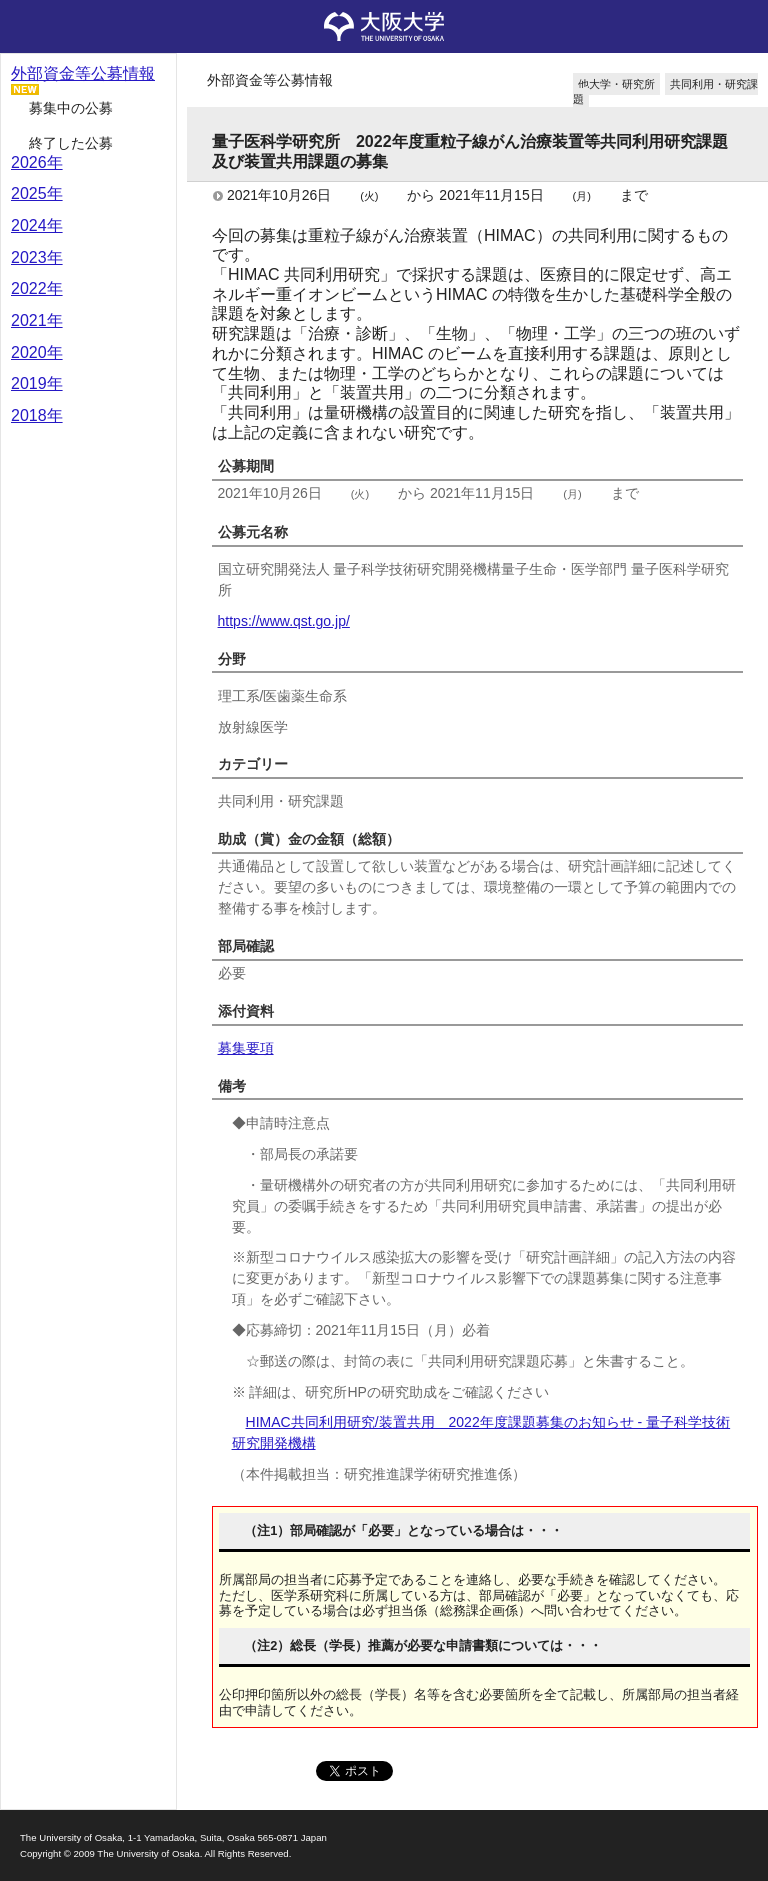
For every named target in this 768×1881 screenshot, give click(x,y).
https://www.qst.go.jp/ (284, 621)
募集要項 (246, 1048)
